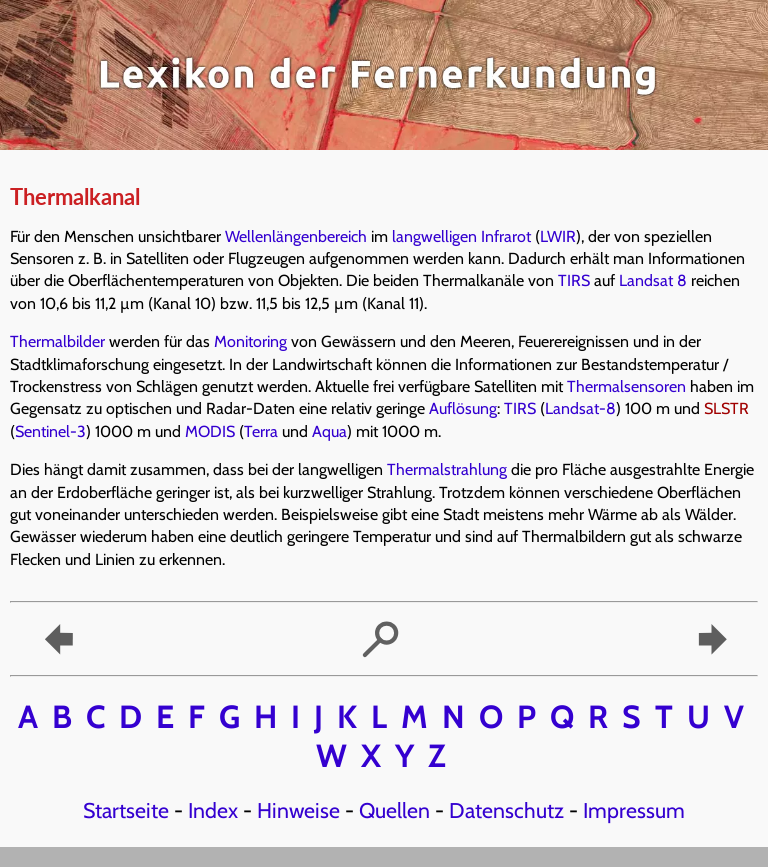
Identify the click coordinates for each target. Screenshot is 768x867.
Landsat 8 (653, 280)
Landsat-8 (580, 408)
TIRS (574, 280)
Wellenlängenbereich (296, 236)
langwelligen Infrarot (461, 236)
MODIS (210, 431)
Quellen (394, 810)
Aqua (329, 431)
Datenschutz (506, 810)
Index (213, 810)
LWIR (558, 236)
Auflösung (463, 408)
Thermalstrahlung (447, 469)
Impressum (634, 810)
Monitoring (250, 341)
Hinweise (298, 810)
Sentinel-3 (50, 431)
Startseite (126, 810)
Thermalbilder (57, 341)
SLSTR (726, 408)
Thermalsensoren (626, 386)
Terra (261, 431)
